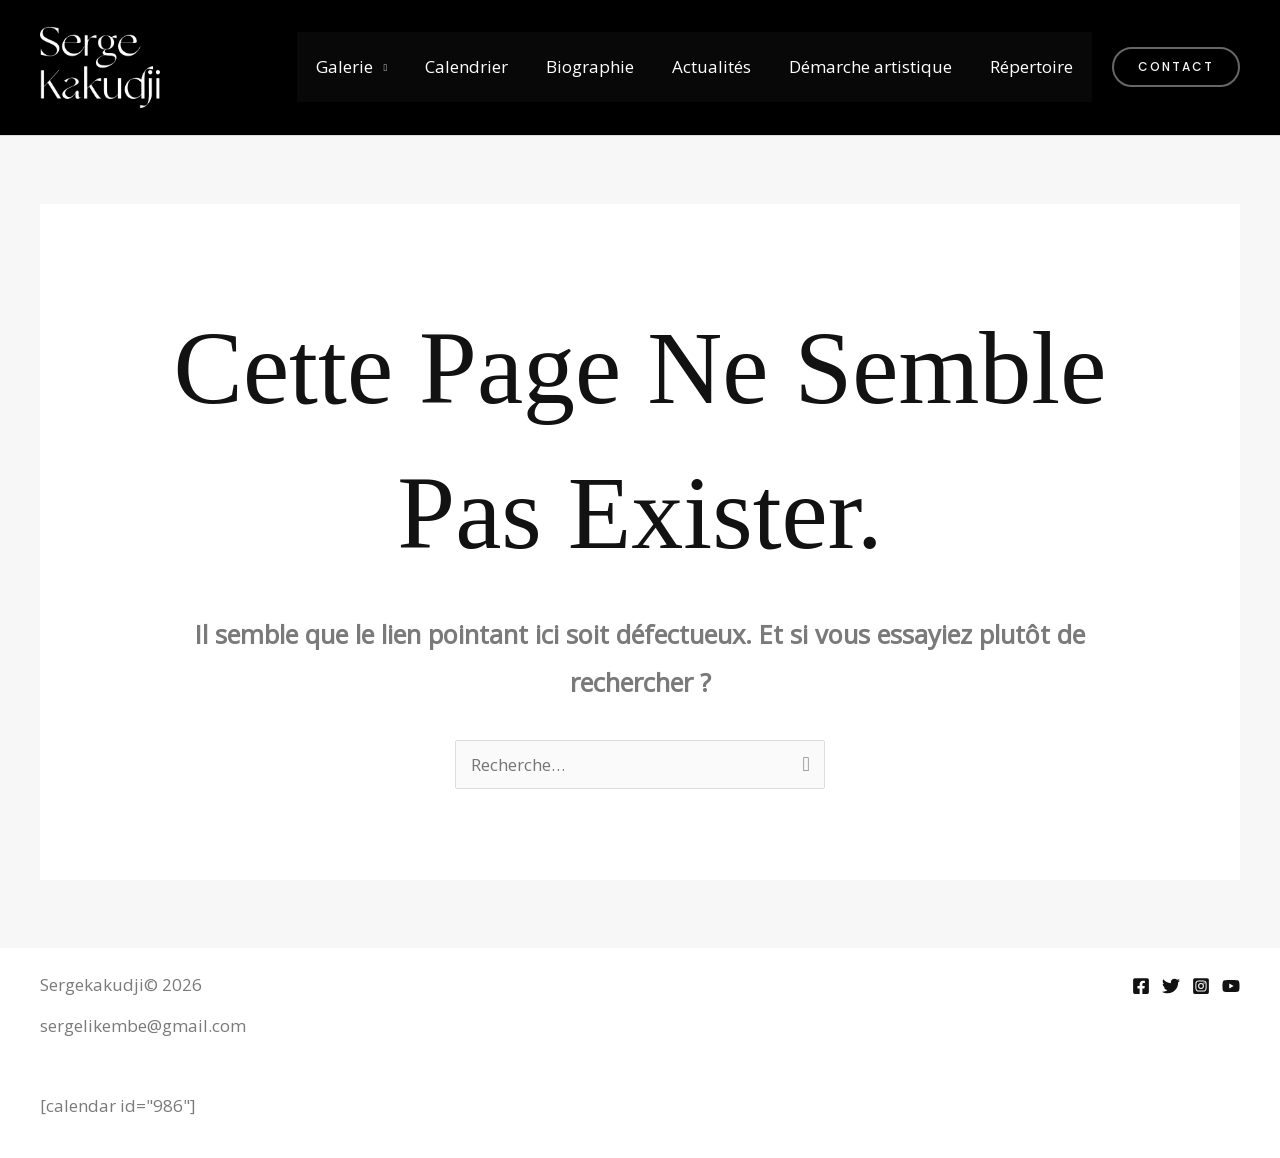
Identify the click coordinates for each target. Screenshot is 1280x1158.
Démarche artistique (876, 66)
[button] (1176, 67)
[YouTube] (1231, 986)
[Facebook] (1141, 986)
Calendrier (484, 66)
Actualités (721, 66)
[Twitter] (1171, 986)
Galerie (366, 66)
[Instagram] (1201, 986)
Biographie (604, 66)
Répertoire (1033, 66)
